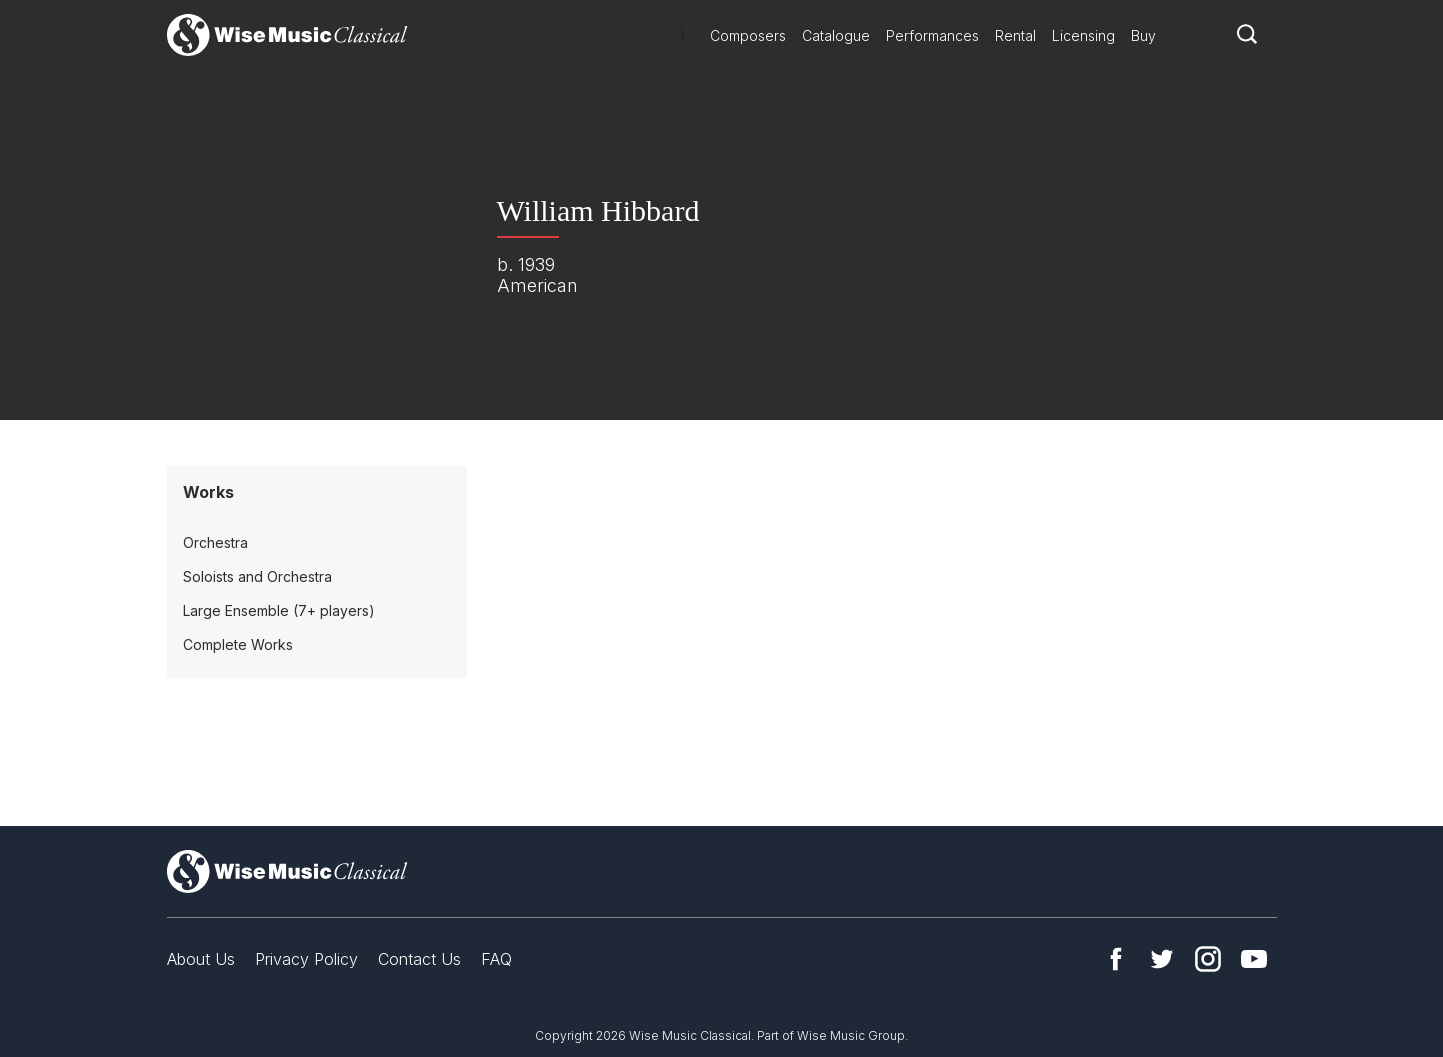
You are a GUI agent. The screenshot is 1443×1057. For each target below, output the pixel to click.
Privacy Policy (306, 959)
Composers (748, 35)
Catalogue (836, 35)
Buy (1143, 35)
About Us (201, 959)
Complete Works (238, 644)
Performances (932, 35)
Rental (1015, 35)
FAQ (496, 959)
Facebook (1116, 959)
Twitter (1162, 959)
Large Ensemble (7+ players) (279, 610)
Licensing (1083, 35)
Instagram (1208, 959)
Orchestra (215, 542)
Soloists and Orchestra (257, 576)
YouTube (1254, 959)
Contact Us (419, 959)
